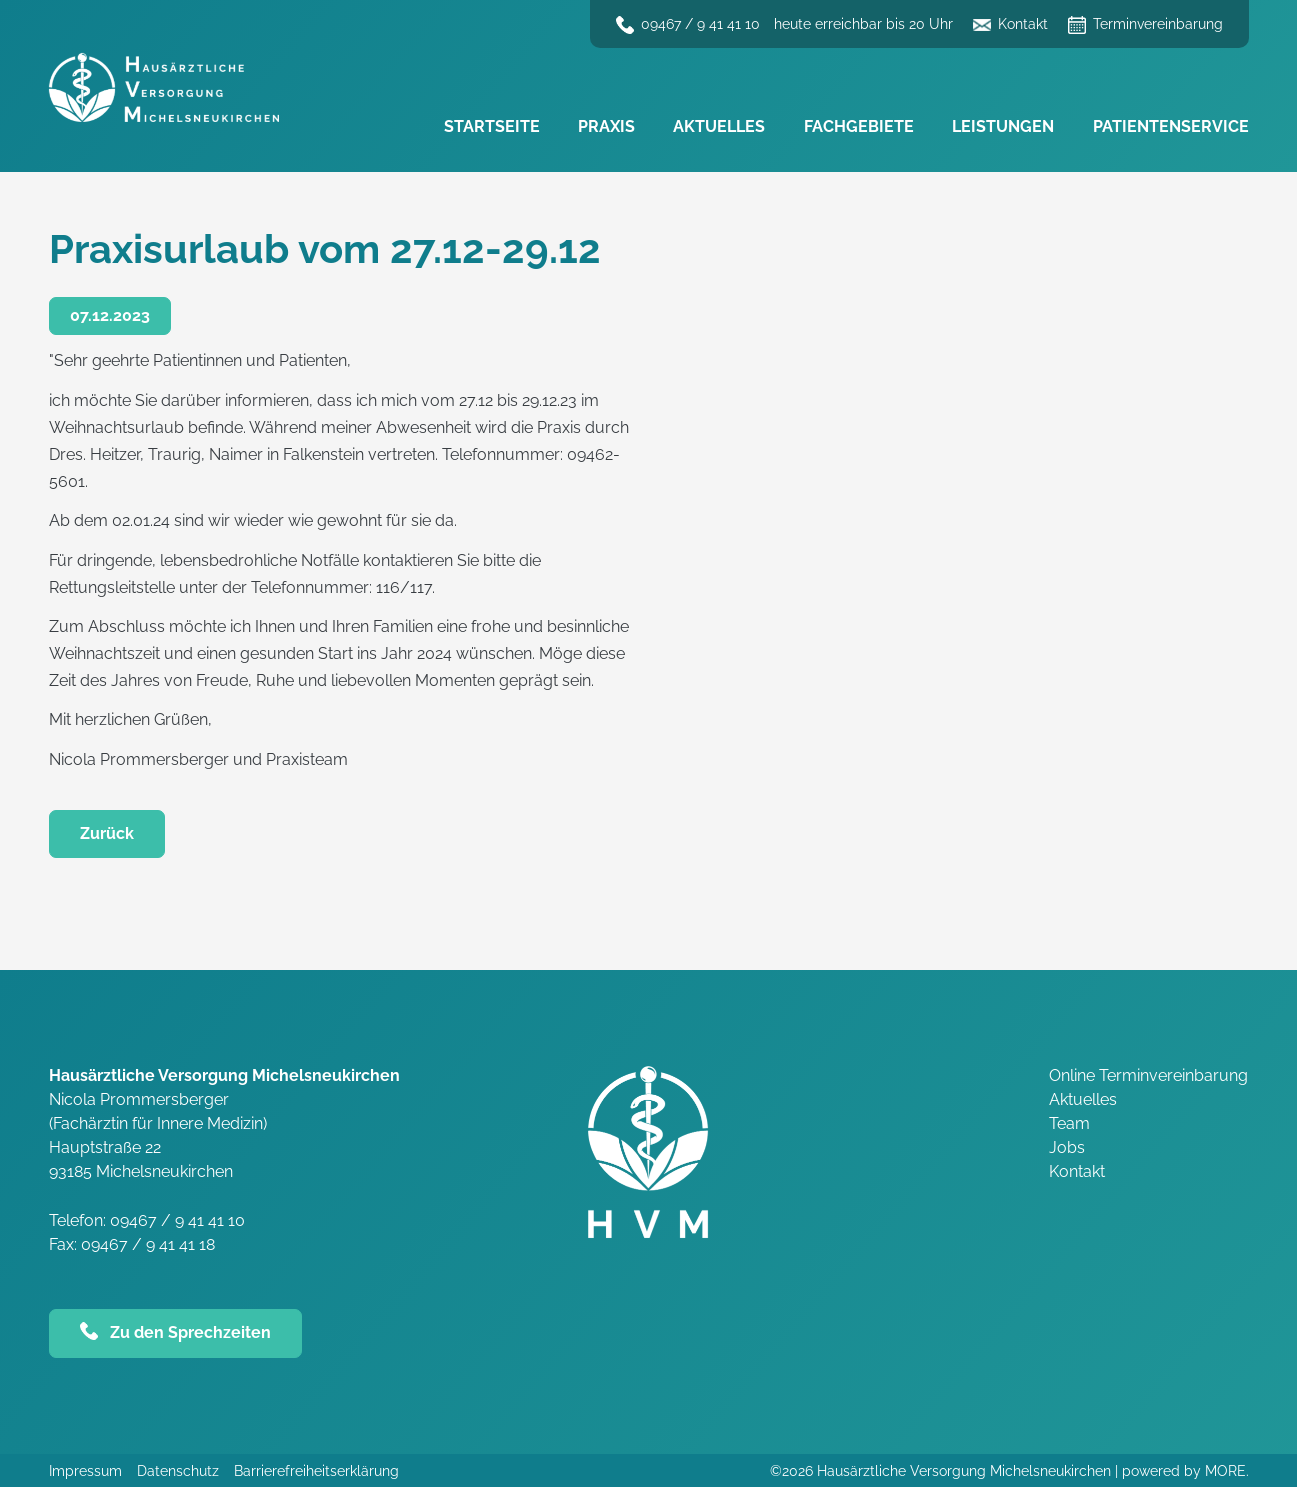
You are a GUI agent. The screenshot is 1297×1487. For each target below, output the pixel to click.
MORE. (1227, 1470)
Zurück (107, 833)
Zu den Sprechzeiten (190, 1332)
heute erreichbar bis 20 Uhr (863, 24)
